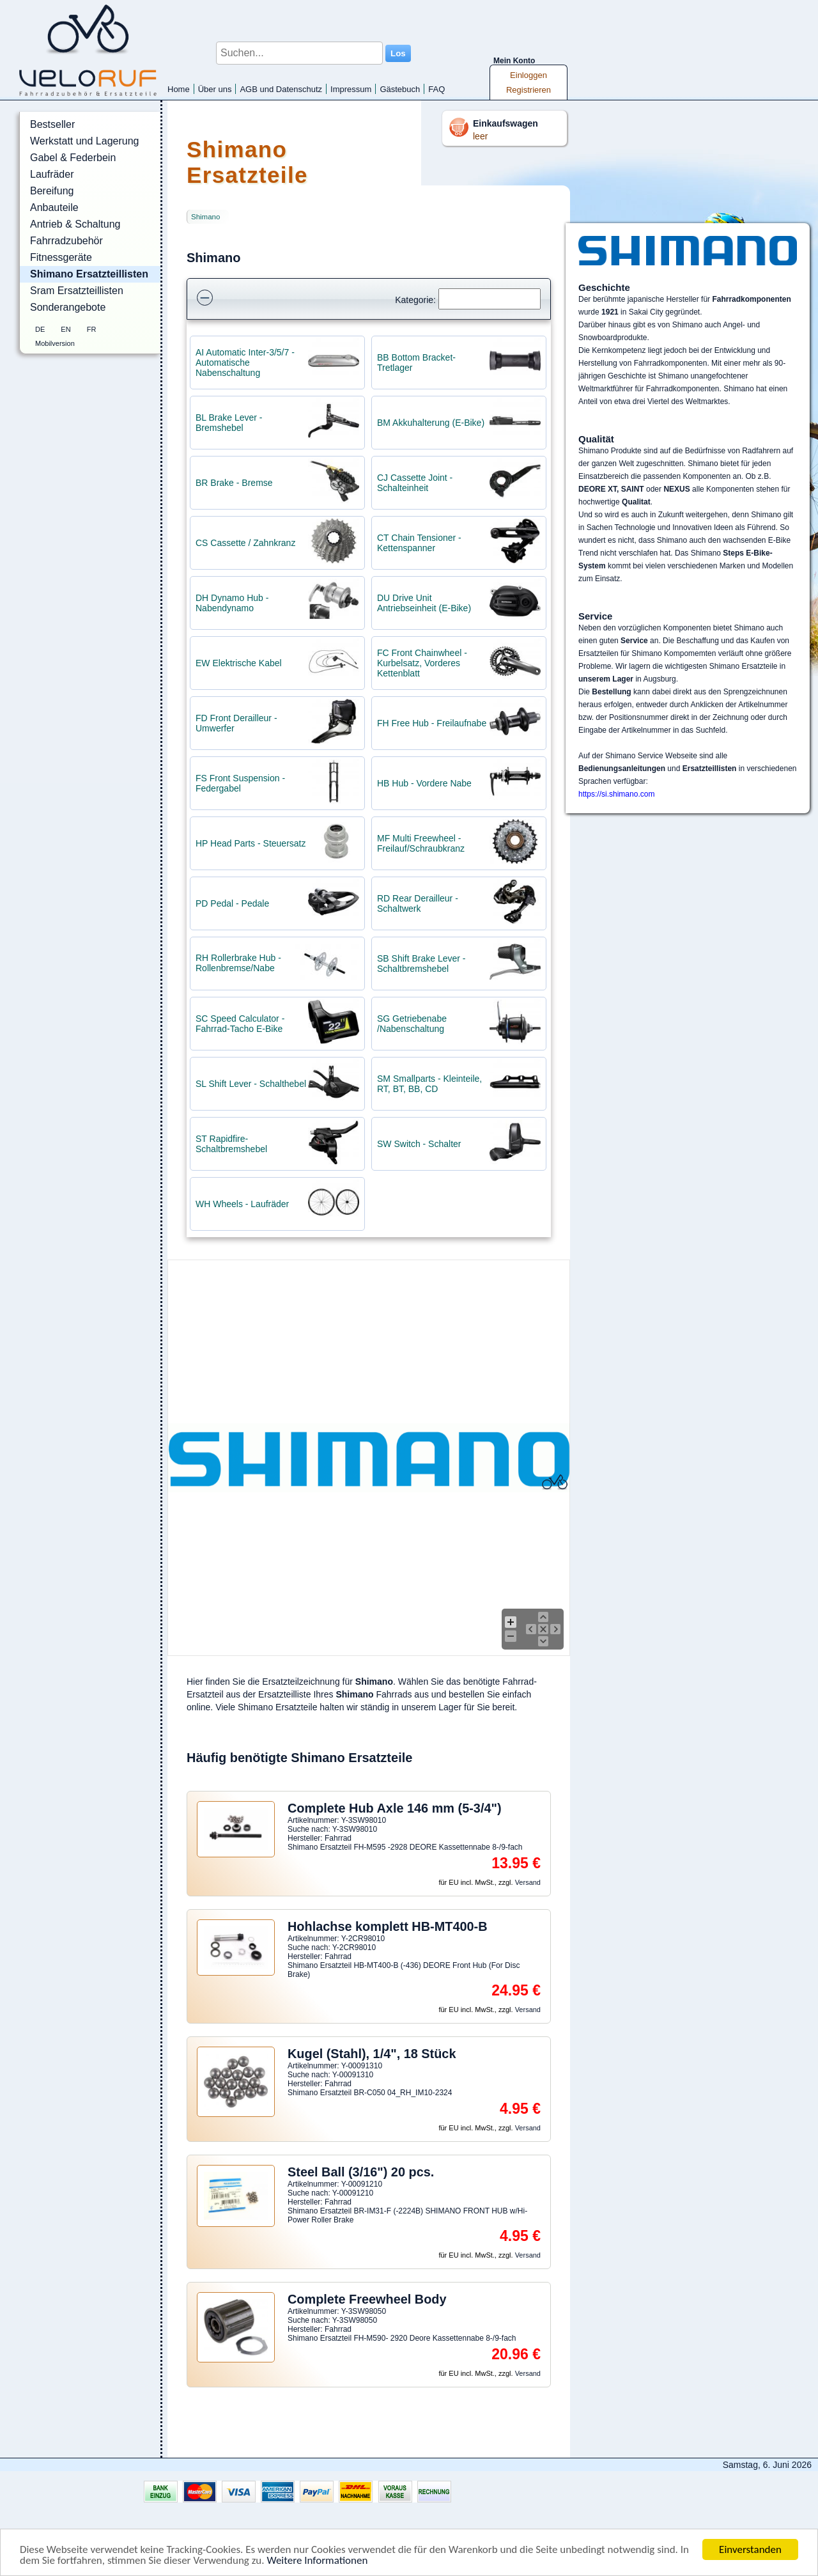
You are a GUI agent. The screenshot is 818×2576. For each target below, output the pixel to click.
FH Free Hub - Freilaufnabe (431, 723)
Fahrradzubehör (66, 240)
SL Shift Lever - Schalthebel (251, 1084)
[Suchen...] (299, 53)
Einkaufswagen (505, 123)
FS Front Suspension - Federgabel (240, 783)
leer (480, 136)
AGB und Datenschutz (281, 89)
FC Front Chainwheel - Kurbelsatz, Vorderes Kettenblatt (422, 663)
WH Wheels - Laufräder (242, 1204)
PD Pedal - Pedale (232, 903)
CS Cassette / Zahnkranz (245, 543)
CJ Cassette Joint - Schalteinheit (414, 482)
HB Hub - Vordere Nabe (424, 783)
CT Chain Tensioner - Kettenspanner (419, 543)
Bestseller (52, 124)
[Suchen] (489, 298)
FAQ (436, 89)
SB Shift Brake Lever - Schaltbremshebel (421, 963)
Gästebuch (400, 89)
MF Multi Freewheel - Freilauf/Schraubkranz (421, 843)
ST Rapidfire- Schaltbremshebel (231, 1144)
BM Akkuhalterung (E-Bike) (430, 423)
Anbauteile (54, 207)
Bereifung (52, 190)
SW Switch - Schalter (419, 1144)
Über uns (215, 89)
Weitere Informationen (316, 2561)
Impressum (350, 89)
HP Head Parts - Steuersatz (250, 843)
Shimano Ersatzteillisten (89, 274)
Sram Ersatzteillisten (76, 290)
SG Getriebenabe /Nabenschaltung (412, 1023)
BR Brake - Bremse (234, 483)
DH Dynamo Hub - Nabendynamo (232, 603)
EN (65, 329)
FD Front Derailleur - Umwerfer (236, 723)
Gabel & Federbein (73, 157)
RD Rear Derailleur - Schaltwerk (417, 903)
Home (178, 89)
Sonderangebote (67, 307)
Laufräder (52, 174)
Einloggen (528, 75)
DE (40, 329)
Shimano (205, 217)
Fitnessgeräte (61, 257)
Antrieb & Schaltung (75, 224)
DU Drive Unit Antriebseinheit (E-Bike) (424, 603)
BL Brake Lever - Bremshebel (229, 422)
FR (91, 329)
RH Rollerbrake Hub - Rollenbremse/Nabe (238, 963)
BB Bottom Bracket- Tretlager (416, 362)
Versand (528, 1882)
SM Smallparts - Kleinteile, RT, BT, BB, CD (429, 1083)
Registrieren (528, 90)
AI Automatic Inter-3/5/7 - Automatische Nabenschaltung (245, 362)
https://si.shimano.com (616, 794)
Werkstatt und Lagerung (84, 141)
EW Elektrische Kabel (239, 663)
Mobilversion (55, 343)
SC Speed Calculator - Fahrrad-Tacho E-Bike (240, 1023)
